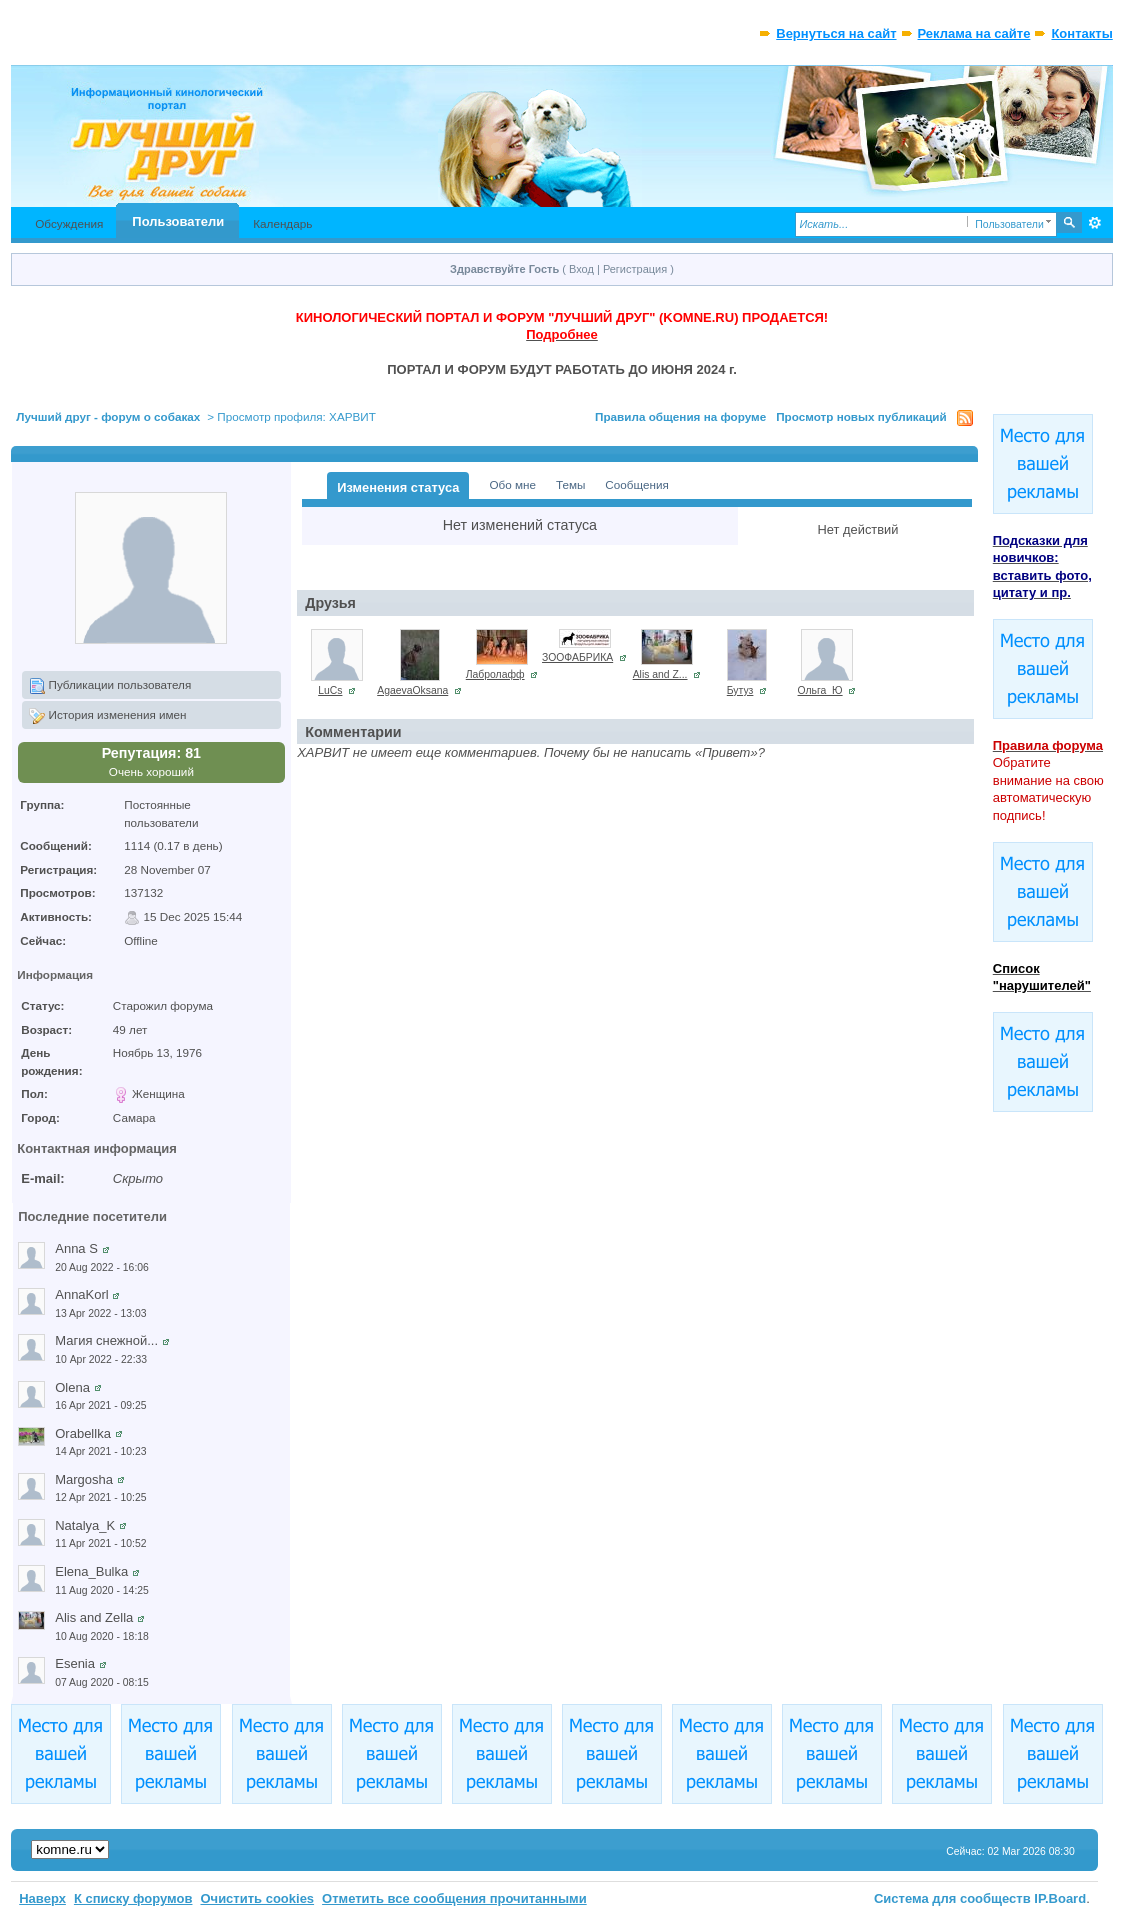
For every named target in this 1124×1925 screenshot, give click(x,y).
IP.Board (1060, 1898)
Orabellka (83, 1433)
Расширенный (1095, 223)
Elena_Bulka (91, 1571)
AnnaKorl (81, 1294)
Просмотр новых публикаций (861, 416)
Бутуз (740, 690)
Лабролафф (495, 674)
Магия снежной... (106, 1340)
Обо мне (512, 484)
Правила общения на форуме (680, 416)
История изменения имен (107, 716)
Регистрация (635, 269)
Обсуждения (69, 223)
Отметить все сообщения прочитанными (454, 1898)
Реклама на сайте (974, 33)
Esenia (75, 1663)
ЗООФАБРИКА (577, 657)
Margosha (84, 1479)
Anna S (76, 1248)
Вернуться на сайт (836, 33)
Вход (581, 269)
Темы (570, 484)
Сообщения (636, 484)
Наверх (42, 1898)
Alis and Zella (94, 1617)
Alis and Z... (660, 674)
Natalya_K (85, 1525)
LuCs (330, 690)
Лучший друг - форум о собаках (108, 416)
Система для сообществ (952, 1898)
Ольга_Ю (820, 690)
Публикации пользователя (110, 686)
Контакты (1081, 33)
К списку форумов (133, 1898)
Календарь (282, 223)
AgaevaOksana (412, 690)
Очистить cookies (257, 1898)
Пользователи (178, 221)
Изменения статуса (398, 487)
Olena (72, 1387)
